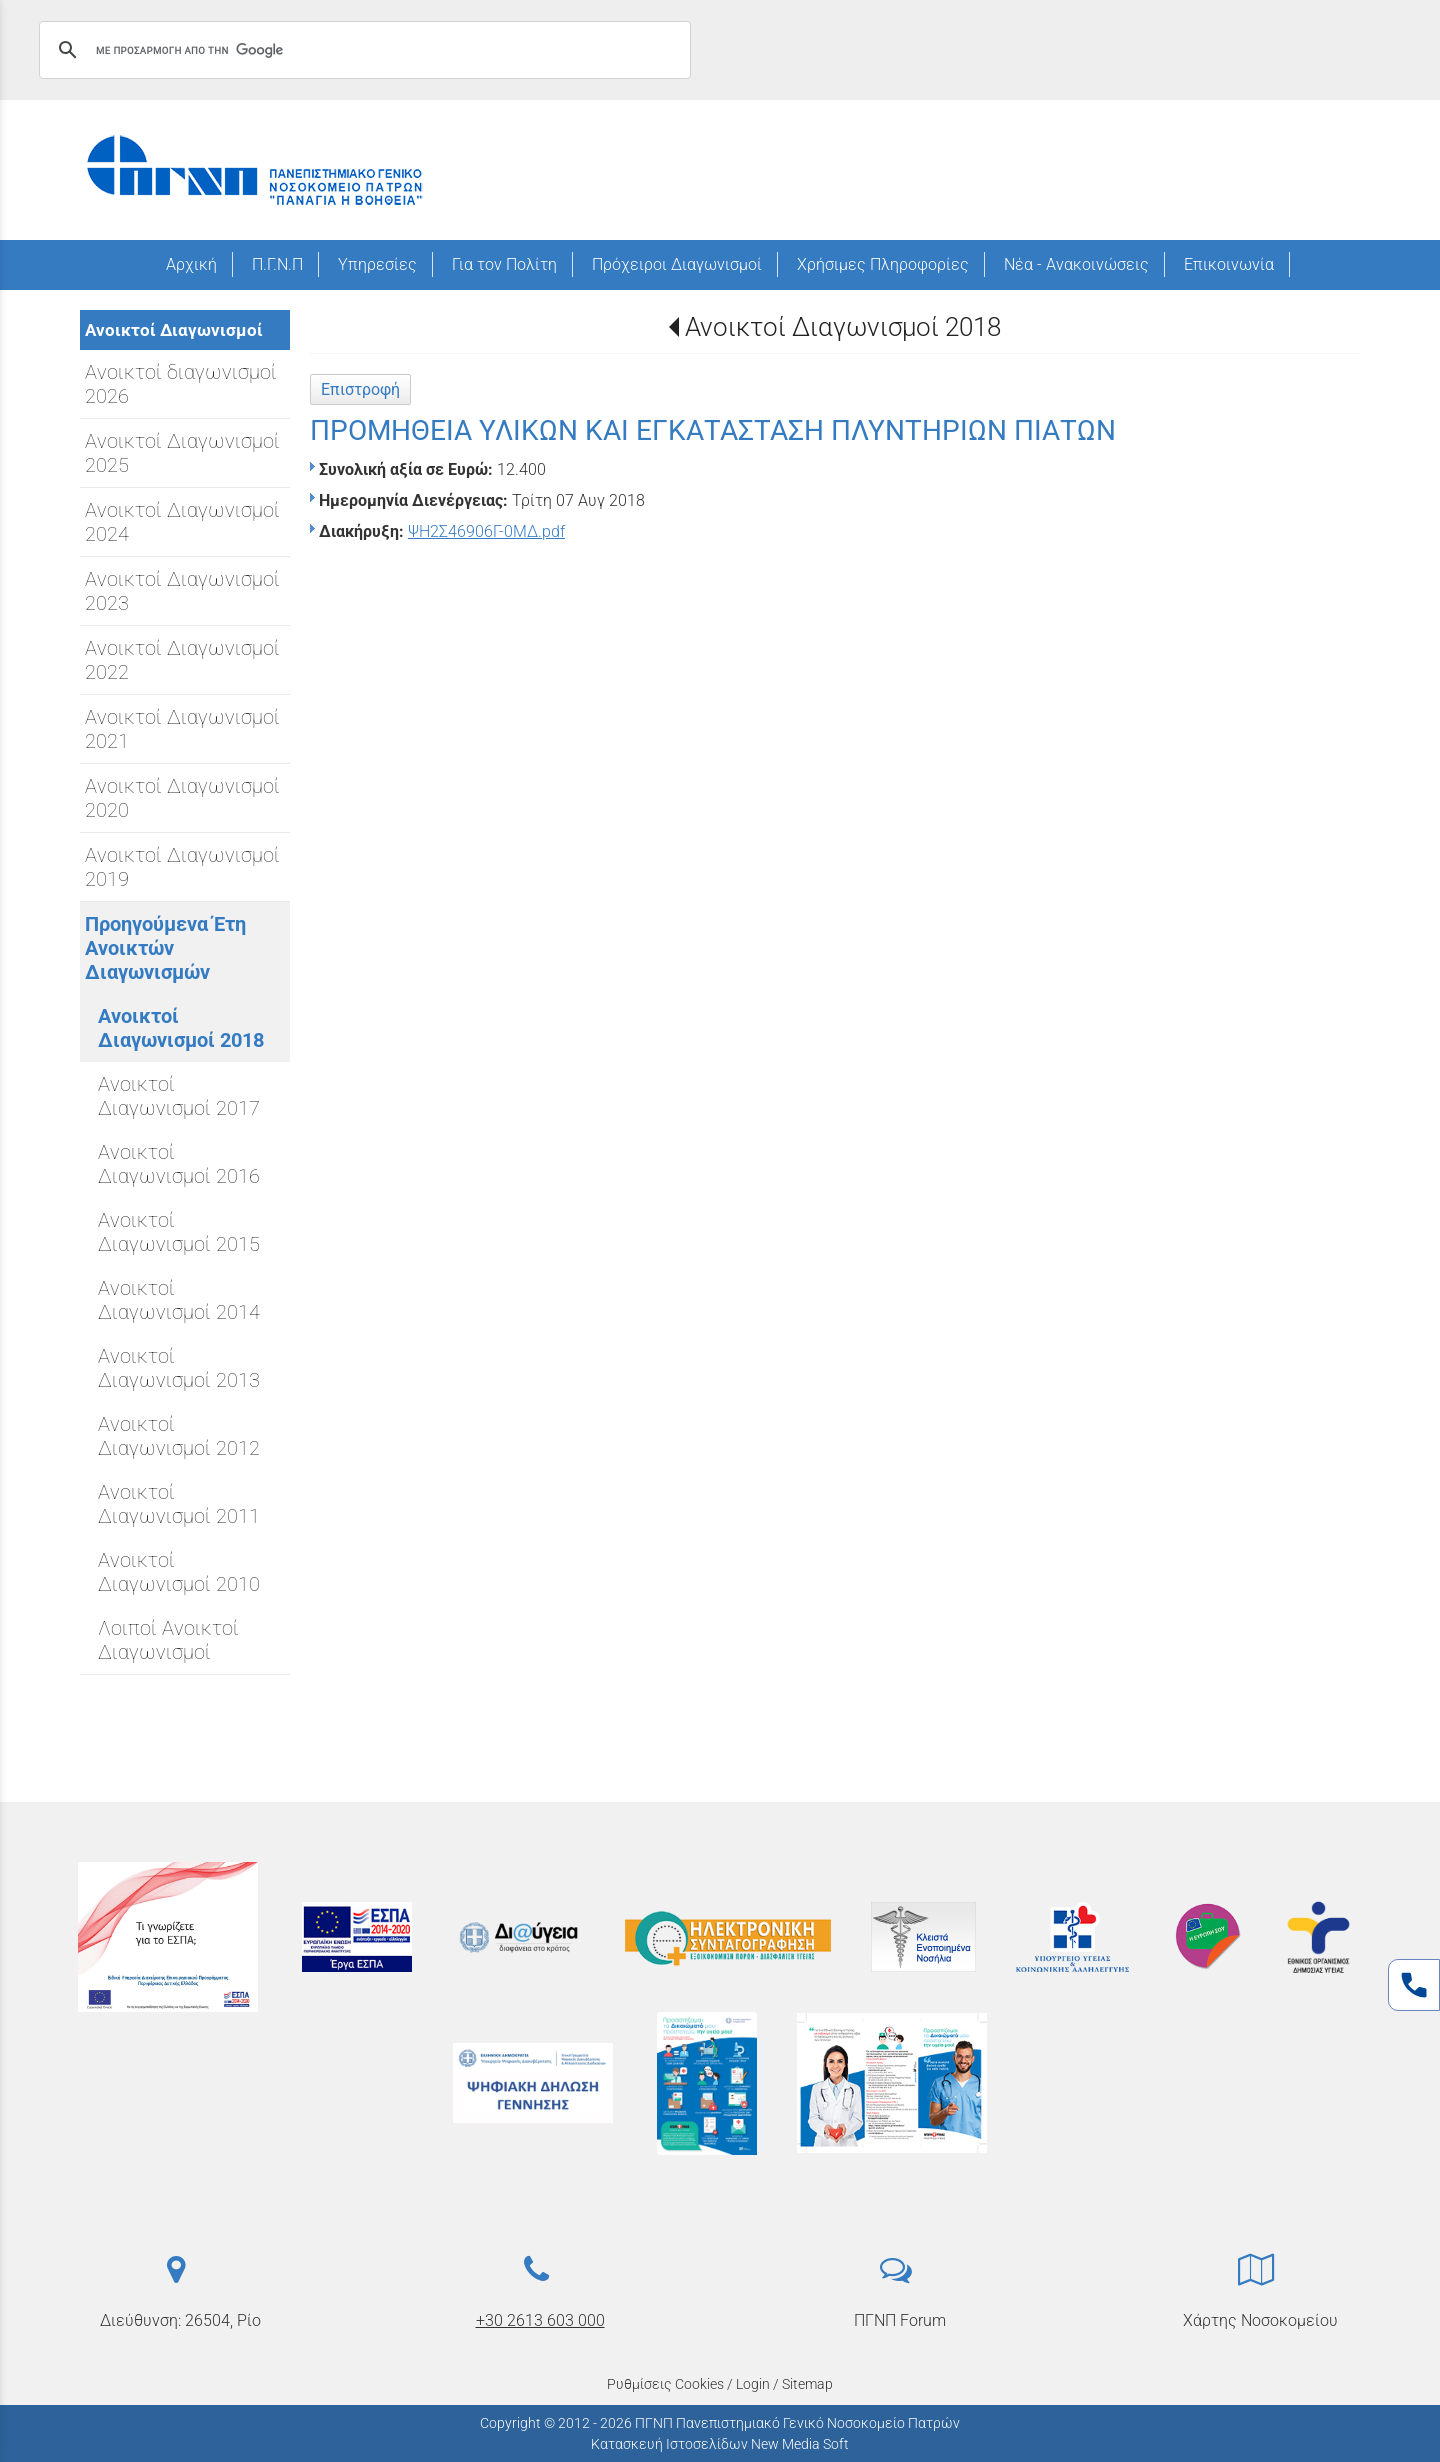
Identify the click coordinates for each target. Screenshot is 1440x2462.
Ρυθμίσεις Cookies (665, 2384)
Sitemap (807, 2384)
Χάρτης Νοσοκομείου (1260, 2320)
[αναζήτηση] (362, 50)
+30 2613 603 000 (540, 2320)
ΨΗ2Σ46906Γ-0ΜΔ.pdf (486, 531)
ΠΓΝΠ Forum (900, 2320)
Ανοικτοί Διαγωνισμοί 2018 (843, 327)
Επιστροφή (360, 389)
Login (753, 2384)
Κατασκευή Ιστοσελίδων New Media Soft (720, 2444)
